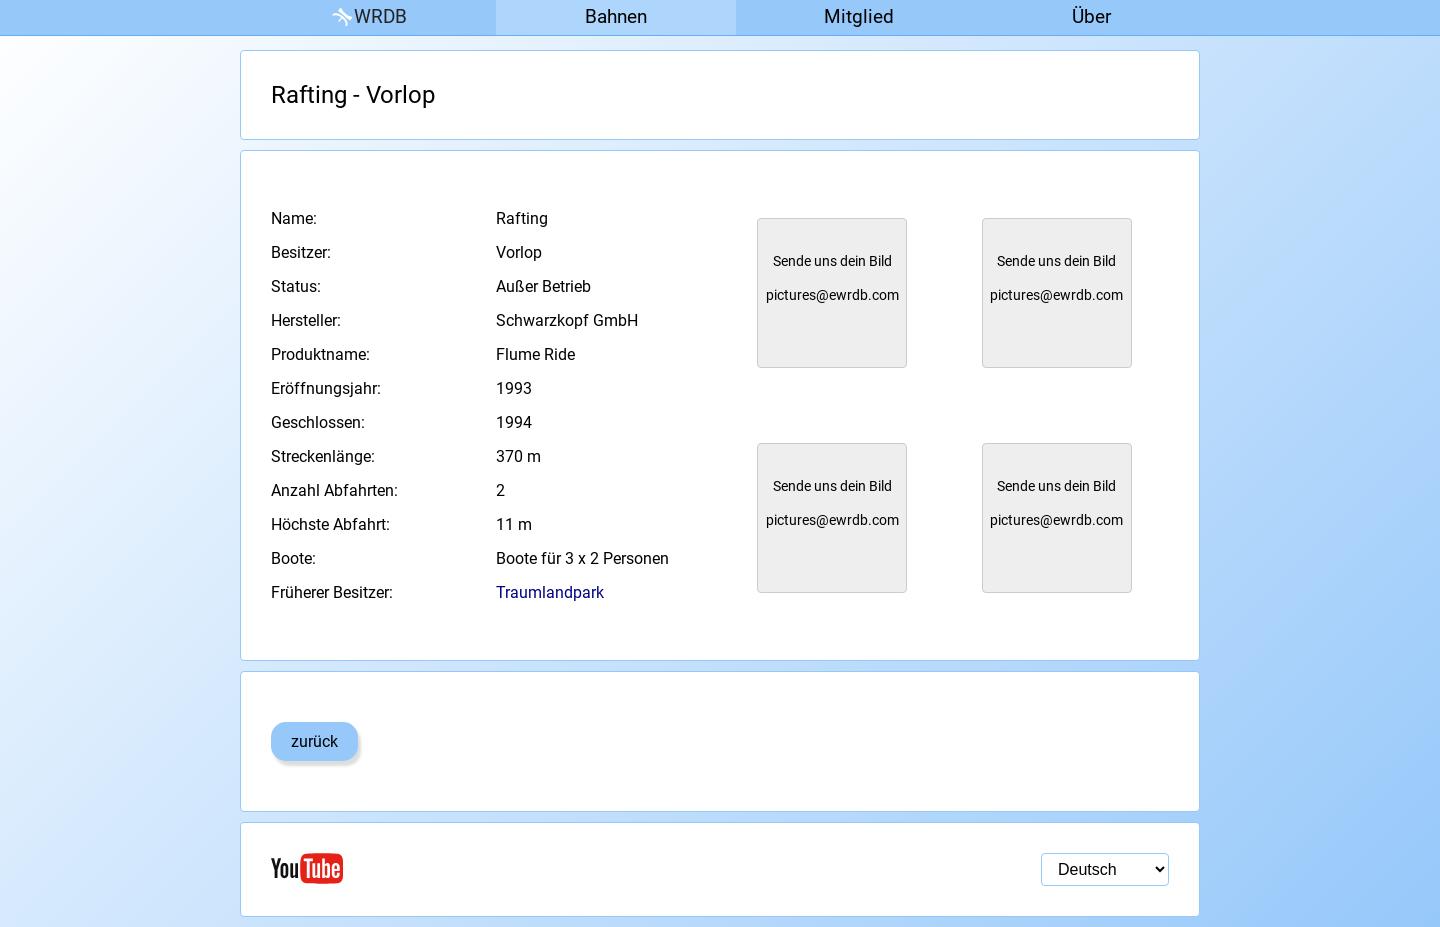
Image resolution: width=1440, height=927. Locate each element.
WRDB (368, 17)
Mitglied (859, 16)
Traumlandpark (550, 592)
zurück (314, 741)
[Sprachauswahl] (1105, 869)
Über (1091, 16)
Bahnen (616, 16)
